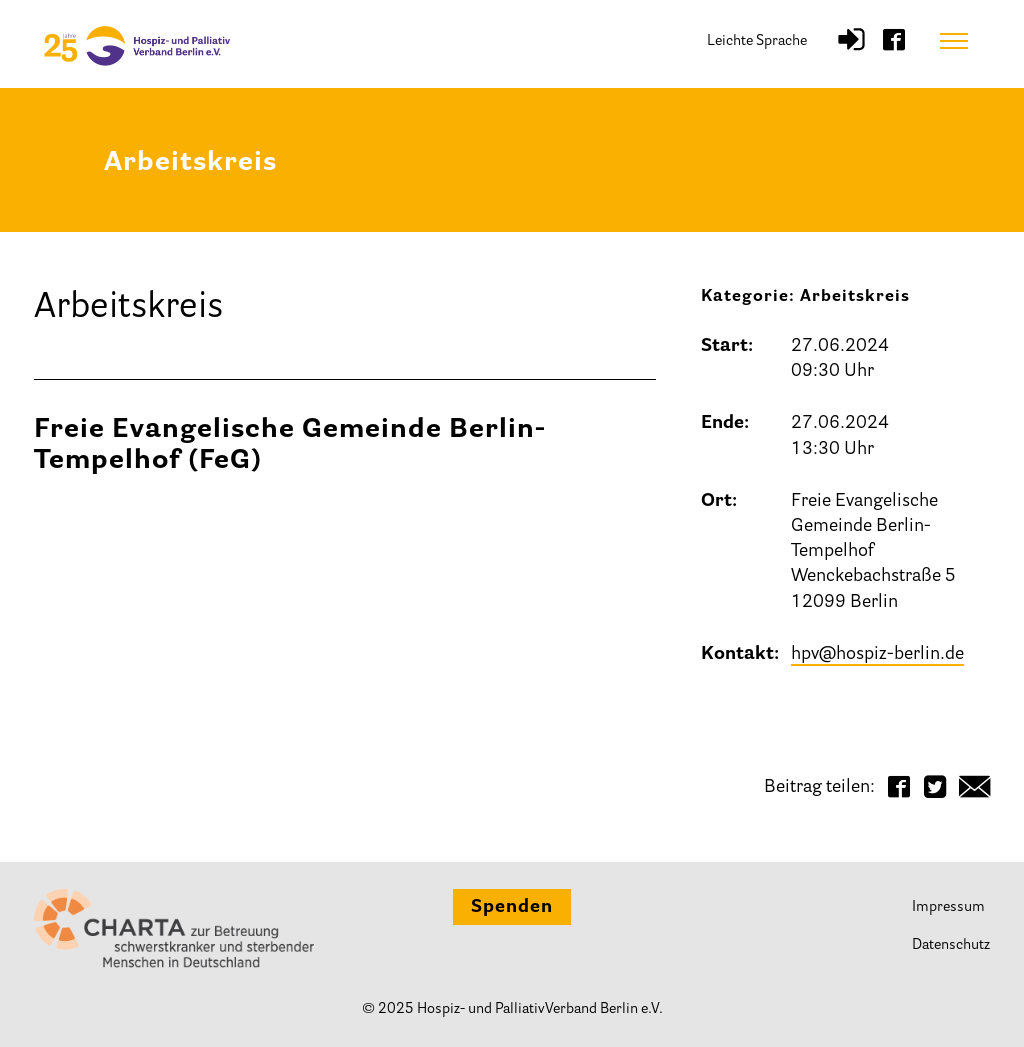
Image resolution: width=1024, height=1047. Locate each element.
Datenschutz (951, 945)
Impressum (948, 907)
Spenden (512, 908)
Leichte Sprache (757, 41)
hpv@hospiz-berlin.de (877, 655)
